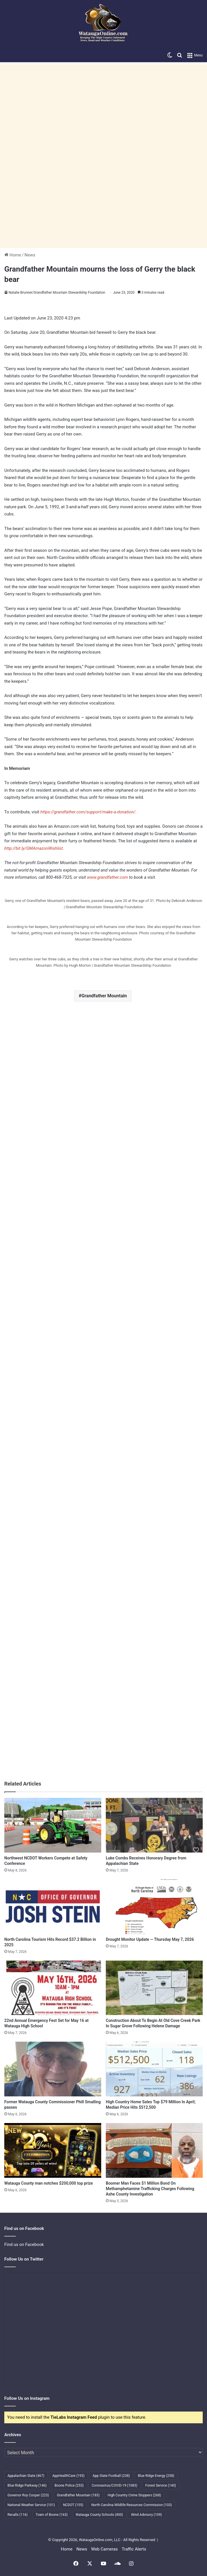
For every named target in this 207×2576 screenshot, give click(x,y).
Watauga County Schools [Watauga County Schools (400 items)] (99, 2515)
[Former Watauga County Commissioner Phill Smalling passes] (52, 2069)
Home (12, 255)
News (29, 255)
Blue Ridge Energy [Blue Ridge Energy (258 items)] (156, 2476)
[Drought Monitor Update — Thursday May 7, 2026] (154, 1906)
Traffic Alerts (134, 2549)
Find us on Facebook (24, 2244)
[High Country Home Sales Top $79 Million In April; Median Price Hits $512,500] (154, 2069)
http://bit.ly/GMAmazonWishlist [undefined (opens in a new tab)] (33, 848)
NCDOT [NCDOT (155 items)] (73, 2505)
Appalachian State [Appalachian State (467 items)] (25, 2476)
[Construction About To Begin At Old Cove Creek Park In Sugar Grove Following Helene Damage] (154, 1988)
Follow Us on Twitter (24, 2259)
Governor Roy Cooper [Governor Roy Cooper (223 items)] (28, 2495)
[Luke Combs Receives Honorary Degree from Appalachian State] (154, 1825)
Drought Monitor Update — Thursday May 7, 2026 (150, 1939)
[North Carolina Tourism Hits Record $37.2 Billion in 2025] (52, 1906)
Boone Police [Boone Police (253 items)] (68, 2485)
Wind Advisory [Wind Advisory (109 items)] (146, 2515)
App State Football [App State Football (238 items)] (111, 2476)
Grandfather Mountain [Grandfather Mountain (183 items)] (78, 2495)
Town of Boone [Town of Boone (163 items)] (52, 2515)
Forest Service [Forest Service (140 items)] (160, 2485)
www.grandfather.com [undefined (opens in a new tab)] (107, 877)
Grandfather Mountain (104, 995)
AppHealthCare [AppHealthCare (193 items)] (68, 2476)
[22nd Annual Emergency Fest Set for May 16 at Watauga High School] (52, 1988)
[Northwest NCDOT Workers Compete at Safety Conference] (52, 1825)
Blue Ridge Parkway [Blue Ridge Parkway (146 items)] (26, 2485)
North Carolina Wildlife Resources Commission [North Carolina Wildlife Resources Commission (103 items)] (131, 2505)
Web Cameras (104, 2549)
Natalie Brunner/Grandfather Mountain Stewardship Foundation (57, 293)
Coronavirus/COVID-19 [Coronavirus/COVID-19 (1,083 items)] (114, 2485)
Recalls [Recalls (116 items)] (17, 2515)
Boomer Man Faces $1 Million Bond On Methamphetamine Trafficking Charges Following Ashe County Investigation (150, 2188)
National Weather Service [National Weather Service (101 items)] (31, 2505)
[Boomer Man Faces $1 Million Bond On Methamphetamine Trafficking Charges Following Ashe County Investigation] (154, 2150)
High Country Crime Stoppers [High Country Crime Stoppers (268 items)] (134, 2495)
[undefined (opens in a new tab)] (39, 812)
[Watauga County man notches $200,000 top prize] (52, 2150)
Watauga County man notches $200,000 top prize (48, 2183)
